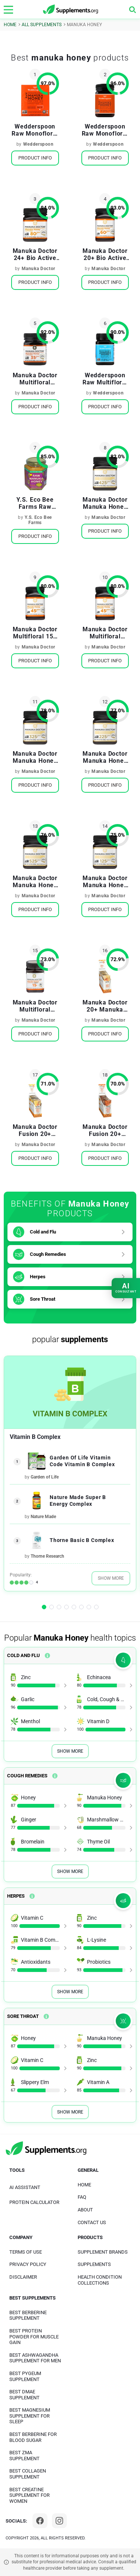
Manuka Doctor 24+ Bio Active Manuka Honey (35, 254)
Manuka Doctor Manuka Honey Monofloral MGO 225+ (105, 757)
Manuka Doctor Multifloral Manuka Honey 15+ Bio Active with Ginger (105, 633)
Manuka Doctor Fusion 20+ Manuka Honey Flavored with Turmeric (105, 1130)
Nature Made (43, 1516)
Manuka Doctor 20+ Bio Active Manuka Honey (105, 254)
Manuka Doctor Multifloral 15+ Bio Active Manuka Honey (35, 633)
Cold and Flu (43, 1232)
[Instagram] (59, 2520)
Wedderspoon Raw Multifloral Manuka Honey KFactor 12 (105, 379)
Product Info (35, 158)
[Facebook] (39, 2520)
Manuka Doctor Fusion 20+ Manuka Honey (35, 1130)
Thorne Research (47, 1556)
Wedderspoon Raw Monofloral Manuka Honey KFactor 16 (105, 130)
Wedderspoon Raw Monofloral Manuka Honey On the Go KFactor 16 (35, 130)
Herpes (38, 1276)
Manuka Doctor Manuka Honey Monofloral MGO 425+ (105, 503)
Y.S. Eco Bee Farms (38, 520)
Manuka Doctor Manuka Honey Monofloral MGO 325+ (35, 757)
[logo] (71, 9)
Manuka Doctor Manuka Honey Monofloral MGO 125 (105, 881)
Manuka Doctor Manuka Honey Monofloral (35, 881)
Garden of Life (45, 1477)
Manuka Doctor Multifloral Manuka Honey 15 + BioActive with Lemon (35, 1006)
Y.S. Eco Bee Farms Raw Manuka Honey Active (35, 503)
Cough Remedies (48, 1254)
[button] (44, 1607)
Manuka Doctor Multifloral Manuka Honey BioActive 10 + (35, 379)
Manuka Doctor (38, 268)
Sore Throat (42, 1299)
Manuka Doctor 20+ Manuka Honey (105, 1006)
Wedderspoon (38, 144)
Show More (111, 1578)
